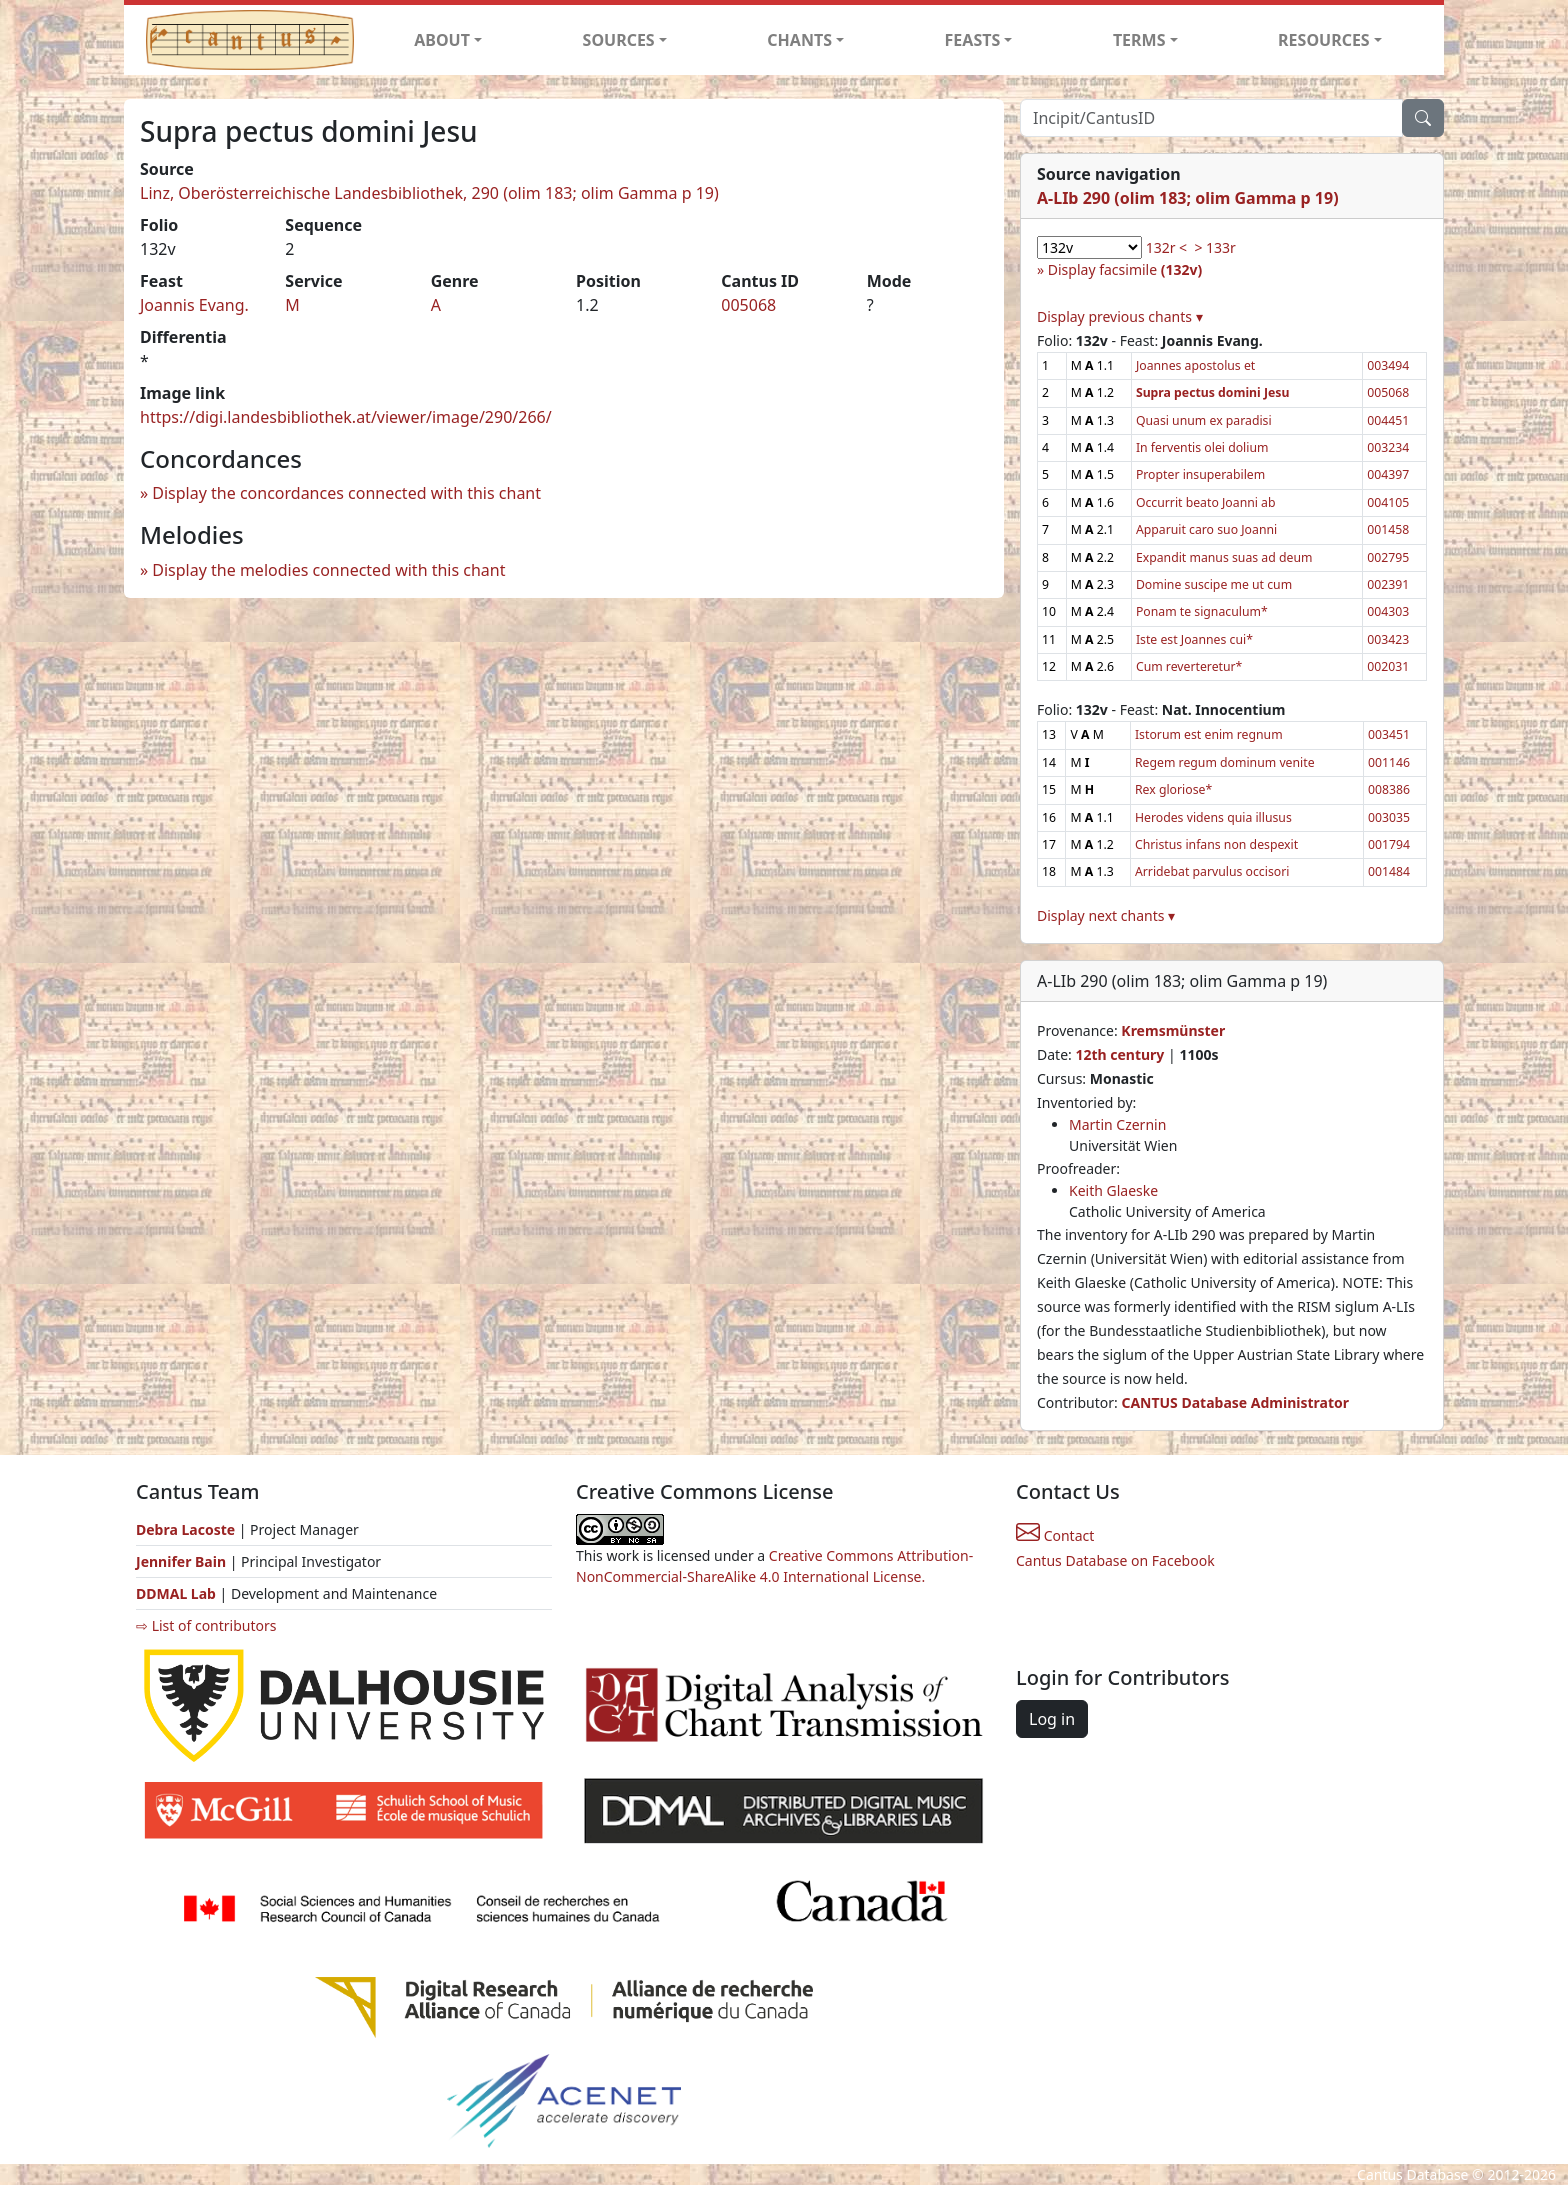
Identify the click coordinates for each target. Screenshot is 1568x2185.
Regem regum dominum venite (1225, 762)
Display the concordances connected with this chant (346, 493)
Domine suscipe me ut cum (1214, 584)
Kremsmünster (1173, 1030)
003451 (1389, 734)
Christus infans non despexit (1216, 844)
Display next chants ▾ (1106, 915)
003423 (1388, 639)
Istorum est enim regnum (1209, 734)
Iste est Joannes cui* (1194, 639)
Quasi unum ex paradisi (1204, 420)
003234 (1388, 447)
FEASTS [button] (973, 40)
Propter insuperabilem (1200, 474)
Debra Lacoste (185, 1529)
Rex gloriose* (1173, 789)
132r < (1166, 247)
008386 (1389, 789)
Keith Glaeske (1113, 1190)
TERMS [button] (1139, 40)
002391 (1388, 584)
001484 (1389, 871)
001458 (1388, 529)
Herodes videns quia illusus (1213, 817)
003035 (1389, 817)
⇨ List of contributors (206, 1625)
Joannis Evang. (194, 305)
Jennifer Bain (183, 1561)
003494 (1388, 365)
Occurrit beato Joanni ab (1206, 502)
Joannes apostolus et (1195, 365)
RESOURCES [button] (1324, 40)
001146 (1389, 762)
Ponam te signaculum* (1202, 611)
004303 (1388, 611)
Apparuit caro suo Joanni (1206, 529)
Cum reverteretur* (1189, 666)
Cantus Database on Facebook (1115, 1560)
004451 (1388, 420)
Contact (1055, 1535)
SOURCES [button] (619, 40)
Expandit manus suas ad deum (1224, 557)
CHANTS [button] (799, 40)
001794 (1389, 844)
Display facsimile (1125, 269)
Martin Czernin (1117, 1124)
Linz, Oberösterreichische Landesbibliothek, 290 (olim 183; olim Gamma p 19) (429, 193)
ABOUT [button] (442, 40)
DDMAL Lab (176, 1593)
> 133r (1214, 247)
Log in (1052, 1719)
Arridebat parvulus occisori (1212, 871)
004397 (1388, 474)
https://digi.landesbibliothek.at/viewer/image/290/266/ (346, 417)
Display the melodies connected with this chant (328, 570)
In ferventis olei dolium (1202, 447)
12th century (1119, 1054)
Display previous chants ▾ (1120, 316)
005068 (748, 305)
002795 (1388, 557)
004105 (1388, 502)
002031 (1388, 666)
